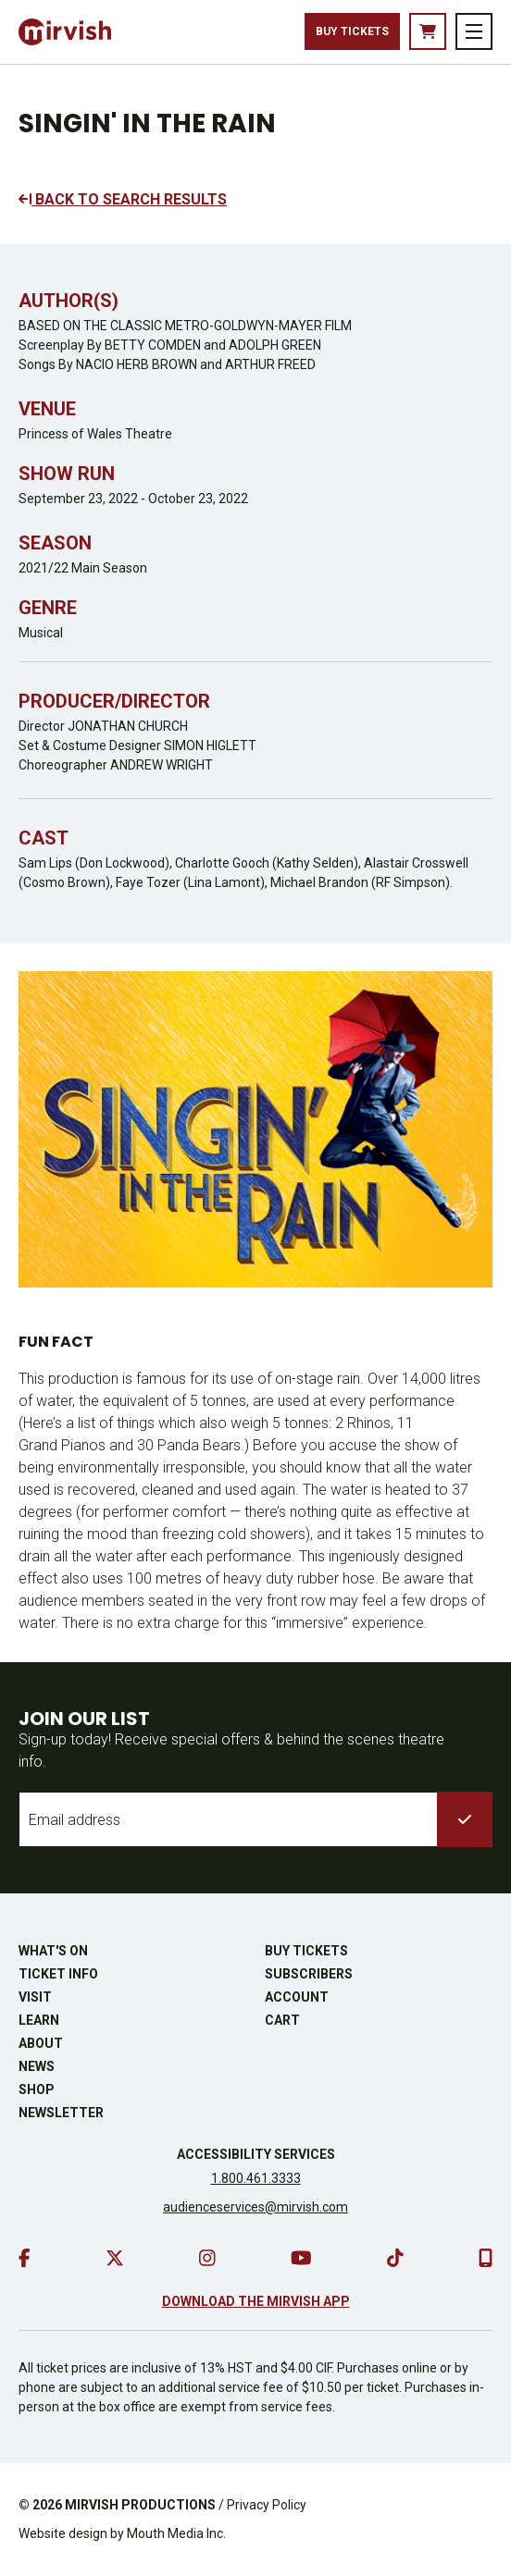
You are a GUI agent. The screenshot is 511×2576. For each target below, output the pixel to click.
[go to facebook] (25, 2258)
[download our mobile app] (485, 2258)
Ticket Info (58, 1973)
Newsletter (61, 2112)
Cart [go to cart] (282, 2020)
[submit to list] (464, 1819)
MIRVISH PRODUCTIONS (140, 2504)
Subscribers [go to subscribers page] (309, 1973)
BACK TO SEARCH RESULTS (123, 199)
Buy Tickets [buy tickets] (352, 31)
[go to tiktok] (395, 2258)
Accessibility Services (256, 2154)
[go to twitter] (115, 2258)
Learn (39, 2020)
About (41, 2043)
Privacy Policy (266, 2504)
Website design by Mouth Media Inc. (122, 2533)
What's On (53, 1950)
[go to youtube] (301, 2258)
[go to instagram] (207, 2258)
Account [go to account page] (297, 1997)
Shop (37, 2089)
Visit (35, 1997)
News (37, 2066)
